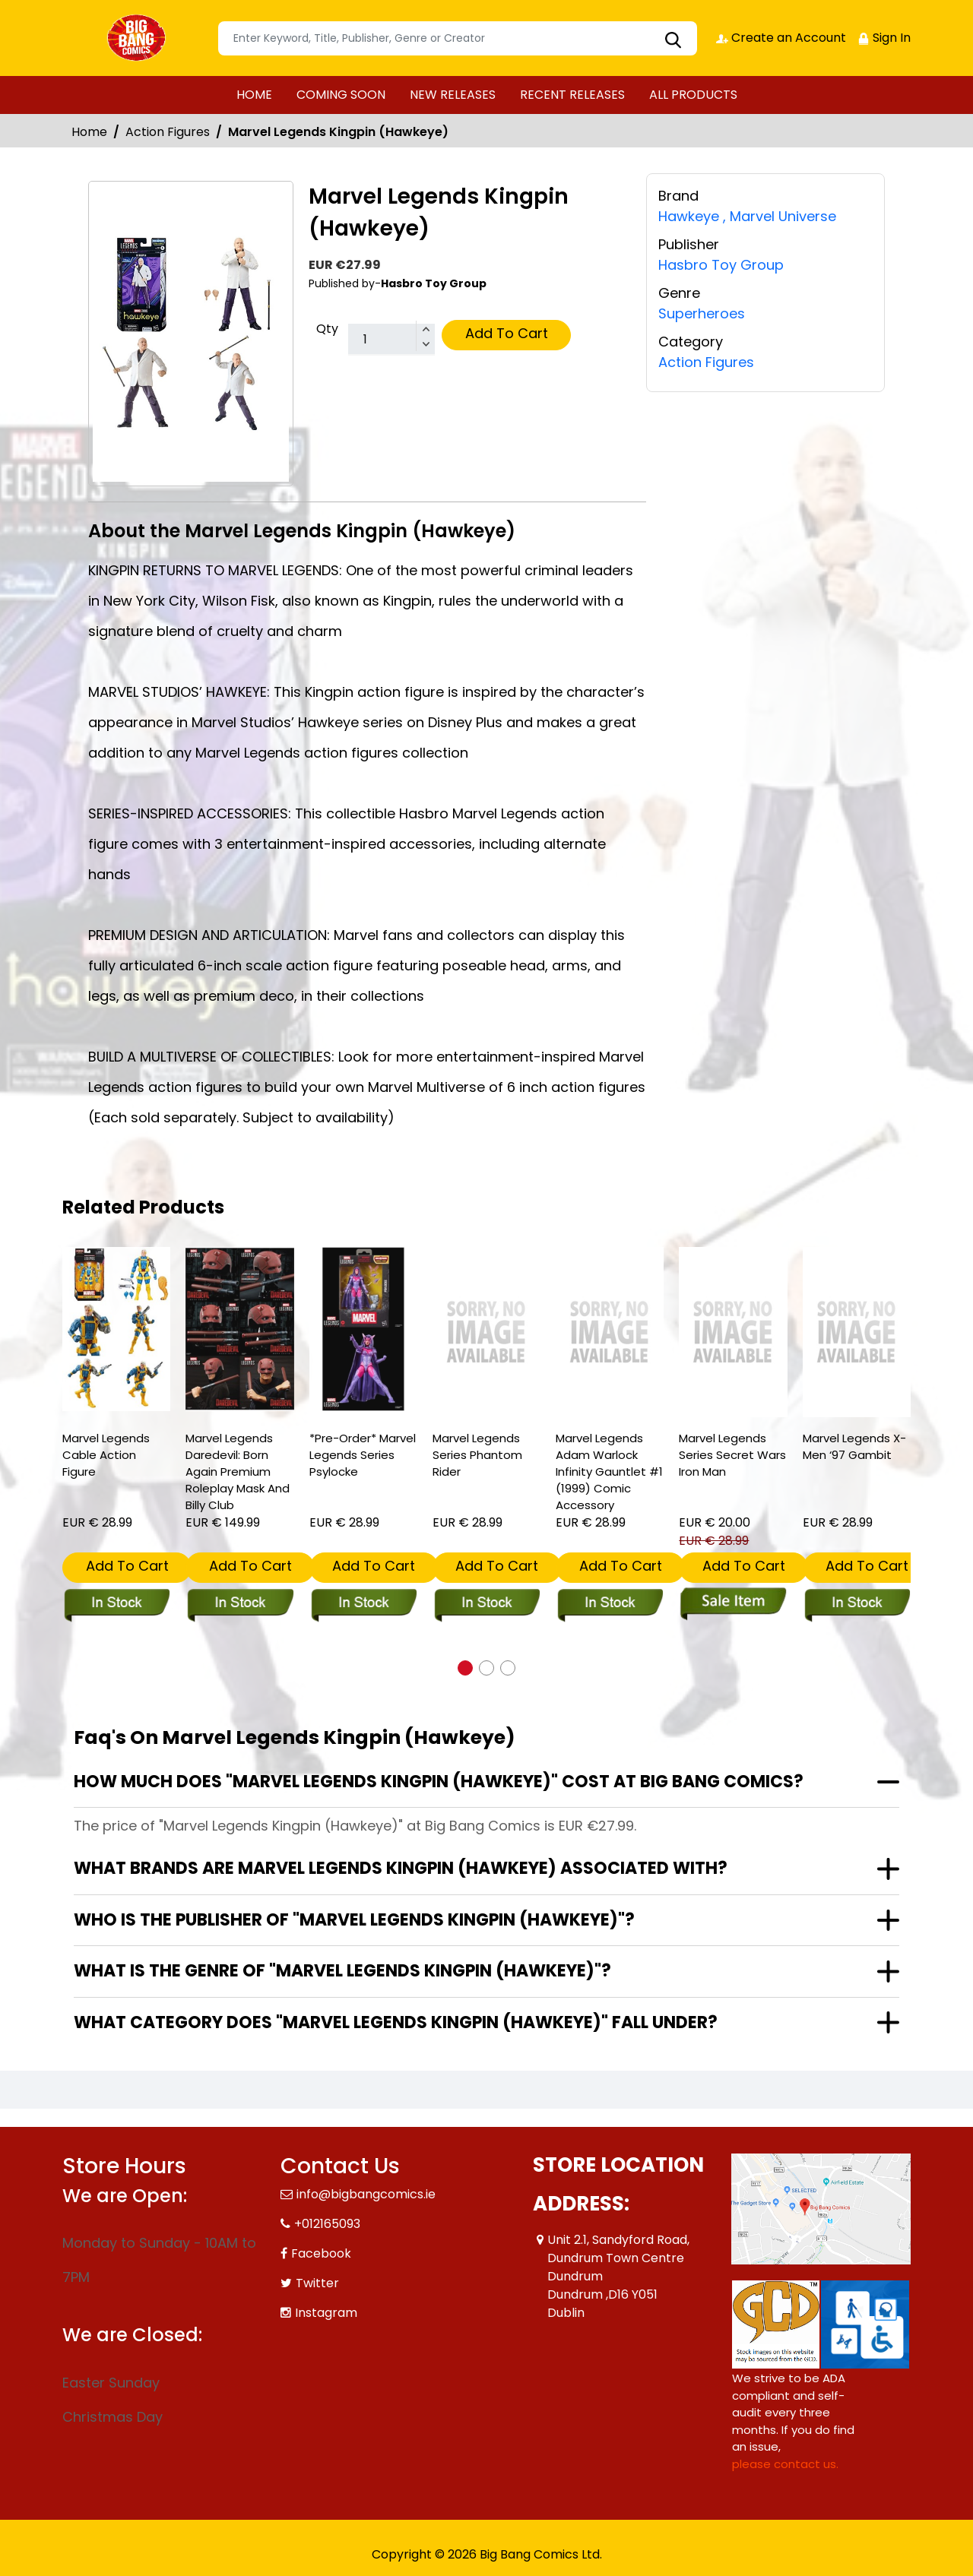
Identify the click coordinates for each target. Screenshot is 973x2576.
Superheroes (701, 313)
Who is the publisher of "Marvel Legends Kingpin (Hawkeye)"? (354, 1920)
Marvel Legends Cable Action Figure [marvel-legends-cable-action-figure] (106, 1454)
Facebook (321, 2253)
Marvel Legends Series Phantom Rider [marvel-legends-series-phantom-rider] (477, 1454)
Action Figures (167, 132)
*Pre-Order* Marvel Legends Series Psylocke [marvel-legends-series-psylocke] (362, 1454)
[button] (465, 1668)
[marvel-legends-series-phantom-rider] (486, 1332)
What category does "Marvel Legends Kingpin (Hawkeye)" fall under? (396, 2022)
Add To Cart (506, 333)
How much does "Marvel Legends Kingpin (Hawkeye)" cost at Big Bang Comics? (438, 1781)
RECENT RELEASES (572, 94)
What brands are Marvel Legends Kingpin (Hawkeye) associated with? (400, 1868)
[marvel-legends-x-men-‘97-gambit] (857, 1332)
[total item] (391, 340)
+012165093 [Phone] (327, 2224)
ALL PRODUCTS (693, 94)
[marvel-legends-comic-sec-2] (733, 1332)
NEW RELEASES (453, 94)
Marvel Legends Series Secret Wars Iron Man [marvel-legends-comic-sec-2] (732, 1454)
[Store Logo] (138, 38)
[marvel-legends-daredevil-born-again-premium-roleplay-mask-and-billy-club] (239, 1329)
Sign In (884, 37)
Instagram (326, 2312)
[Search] (457, 38)
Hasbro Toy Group (721, 264)
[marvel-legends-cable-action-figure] (116, 1329)
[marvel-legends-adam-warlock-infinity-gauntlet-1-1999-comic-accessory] (610, 1332)
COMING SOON (340, 94)
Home (89, 132)
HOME (254, 94)
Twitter (317, 2283)
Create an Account (781, 37)
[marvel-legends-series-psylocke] (363, 1329)
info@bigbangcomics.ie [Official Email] (366, 2194)
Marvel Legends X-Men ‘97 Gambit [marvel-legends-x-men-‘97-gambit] (854, 1446)
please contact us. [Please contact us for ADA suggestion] (785, 2464)
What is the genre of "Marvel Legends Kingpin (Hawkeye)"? (342, 1971)
